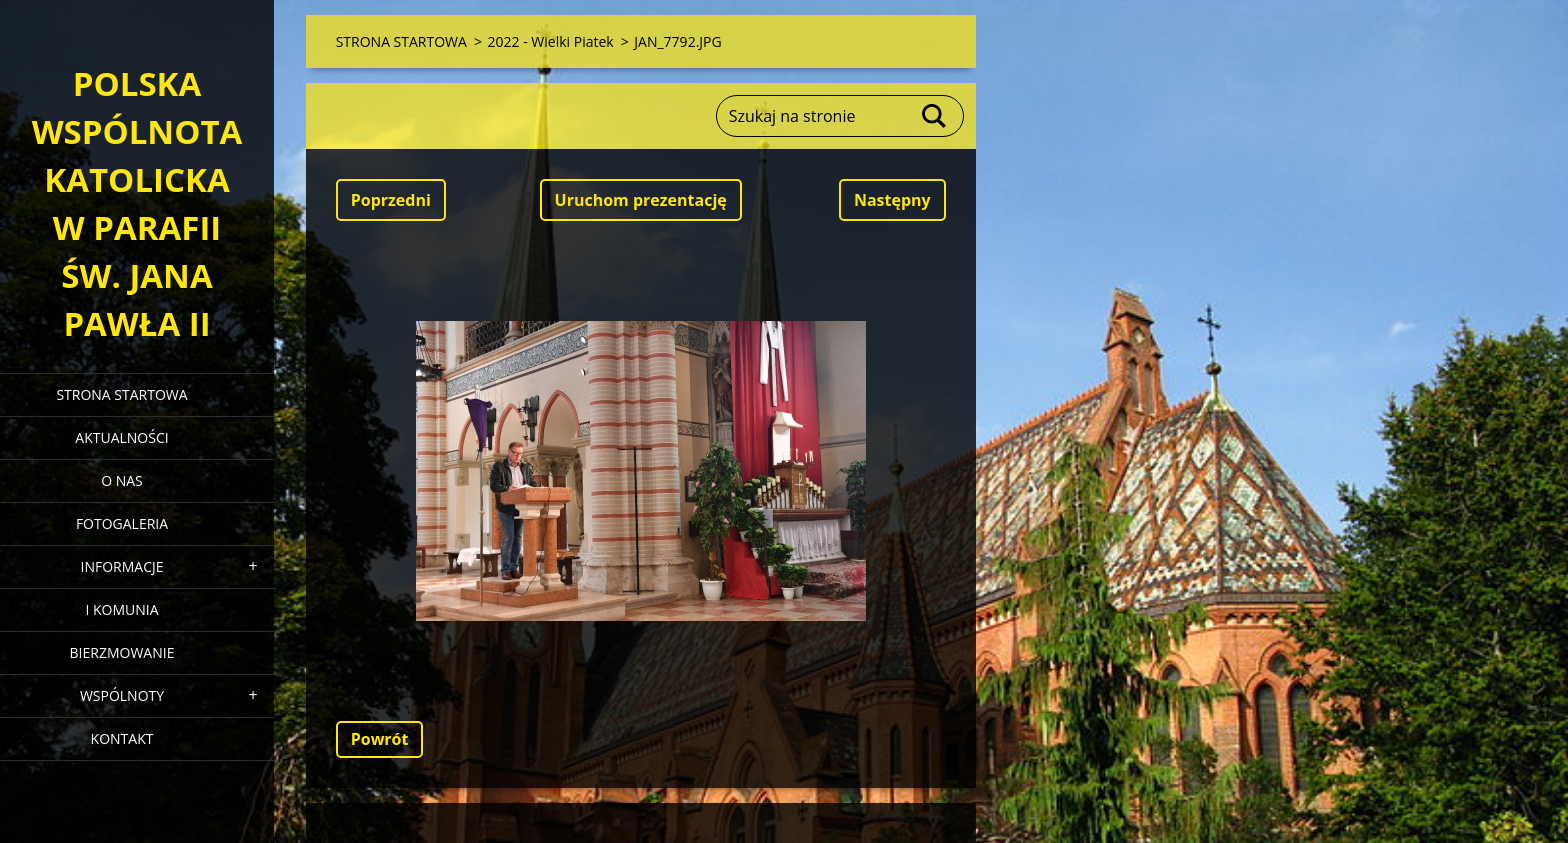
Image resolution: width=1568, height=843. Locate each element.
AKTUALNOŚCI (121, 437)
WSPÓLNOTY (122, 695)
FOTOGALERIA (122, 523)
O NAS (122, 480)
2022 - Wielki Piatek (551, 41)
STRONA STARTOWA (121, 394)
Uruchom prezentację (641, 200)
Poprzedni (391, 200)
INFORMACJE (121, 566)
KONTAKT (122, 738)
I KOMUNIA (121, 609)
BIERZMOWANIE (122, 652)
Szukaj (935, 116)
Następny (892, 200)
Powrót (380, 739)
